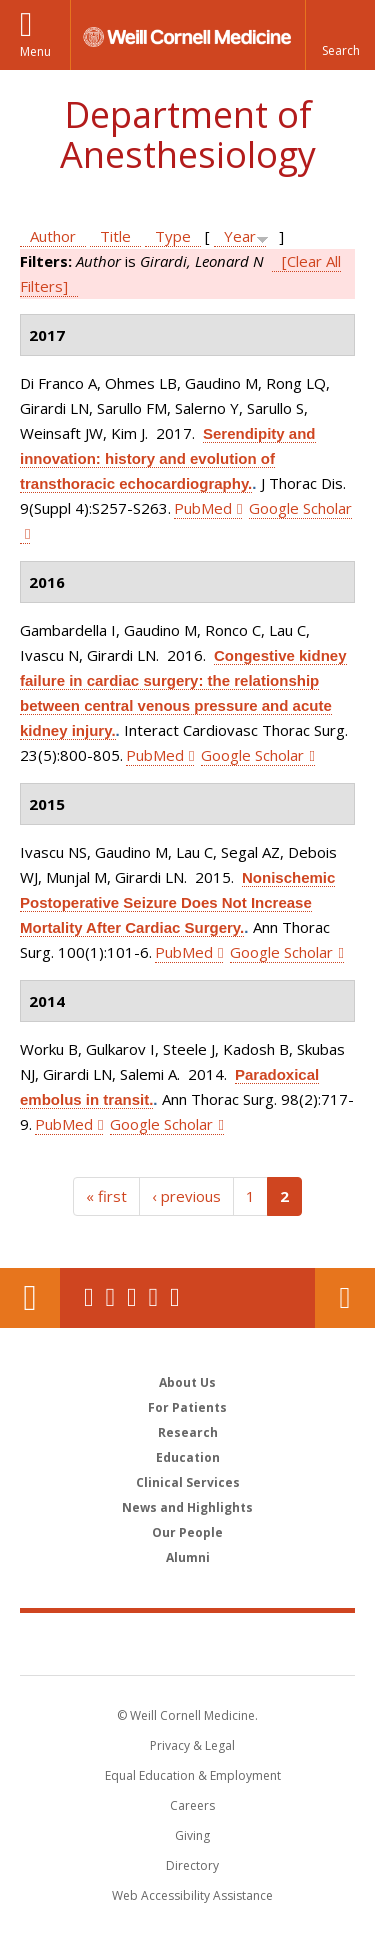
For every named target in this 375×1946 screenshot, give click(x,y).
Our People (187, 1532)
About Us (187, 1382)
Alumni (188, 1557)
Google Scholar (252, 755)
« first (106, 1196)
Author (53, 236)
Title (115, 236)
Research (188, 1432)
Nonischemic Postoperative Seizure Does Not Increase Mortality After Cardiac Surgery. (177, 902)
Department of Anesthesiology (188, 134)
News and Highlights (187, 1507)
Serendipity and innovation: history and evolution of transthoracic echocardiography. (168, 458)
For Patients (187, 1407)
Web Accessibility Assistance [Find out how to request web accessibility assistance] (192, 1895)
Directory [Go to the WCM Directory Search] (192, 1865)
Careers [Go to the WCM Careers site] (192, 1805)
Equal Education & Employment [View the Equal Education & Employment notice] (193, 1775)
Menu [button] (35, 51)
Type (173, 236)
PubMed (203, 508)
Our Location (30, 1298)
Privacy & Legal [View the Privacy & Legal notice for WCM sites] (192, 1745)
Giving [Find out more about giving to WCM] (192, 1835)
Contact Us (345, 1298)
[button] (340, 35)
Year (240, 236)
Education (188, 1457)
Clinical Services (188, 1482)
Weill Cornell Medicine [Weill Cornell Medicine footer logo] (188, 1643)
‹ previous (186, 1196)
